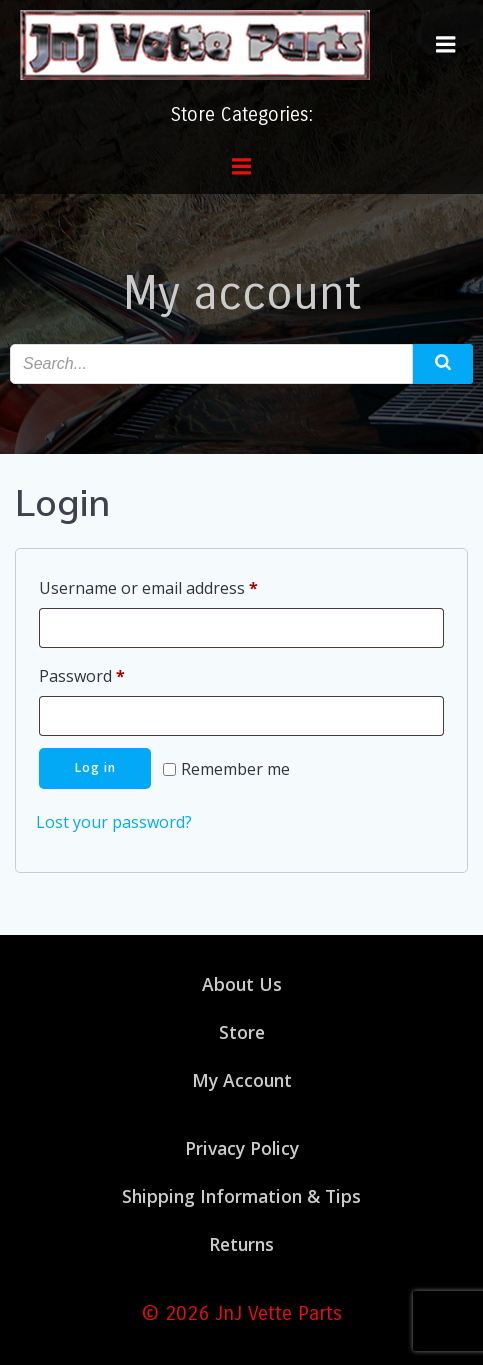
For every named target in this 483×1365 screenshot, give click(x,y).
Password (115, 673)
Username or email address (181, 585)
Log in (95, 767)
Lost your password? (114, 822)
